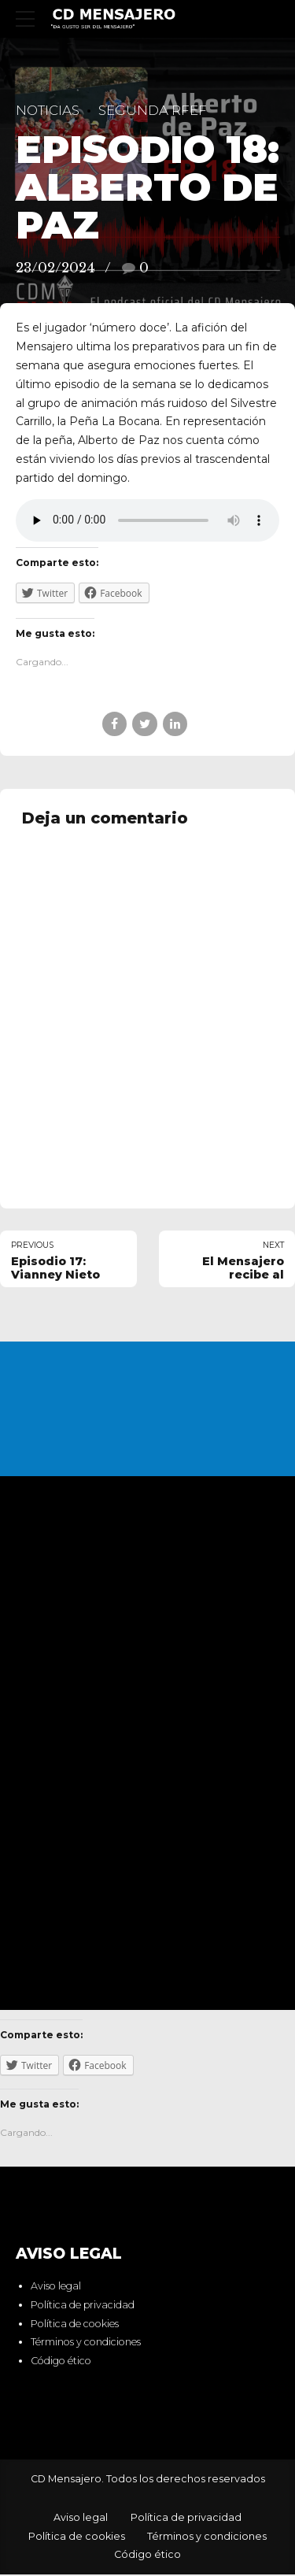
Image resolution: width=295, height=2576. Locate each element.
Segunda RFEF (152, 110)
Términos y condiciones (86, 2343)
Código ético (61, 2362)
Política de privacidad (83, 2305)
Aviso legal (56, 2287)
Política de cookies (75, 2324)
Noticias (47, 110)
